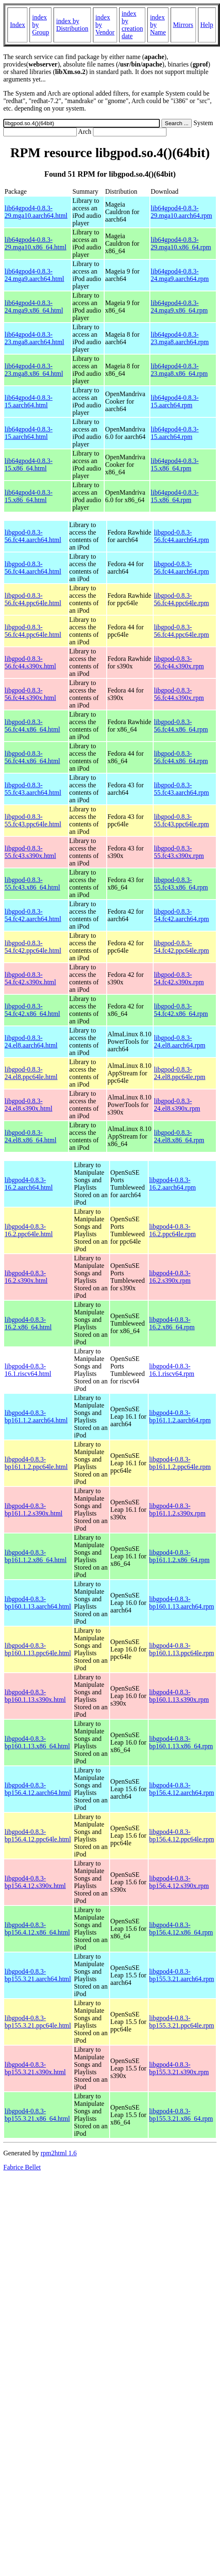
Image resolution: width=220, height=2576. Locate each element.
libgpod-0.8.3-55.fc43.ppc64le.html (33, 820)
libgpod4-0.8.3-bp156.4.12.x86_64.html (37, 1928)
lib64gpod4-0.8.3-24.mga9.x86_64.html (34, 306)
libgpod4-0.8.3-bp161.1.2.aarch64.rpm (179, 1416)
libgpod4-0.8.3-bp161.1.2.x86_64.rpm (179, 1556)
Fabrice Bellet (22, 2167)
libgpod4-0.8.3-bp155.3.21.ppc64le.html (38, 2021)
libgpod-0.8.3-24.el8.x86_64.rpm (179, 1136)
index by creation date (132, 24)
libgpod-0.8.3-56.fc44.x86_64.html (32, 725)
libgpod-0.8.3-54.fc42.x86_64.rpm (181, 1010)
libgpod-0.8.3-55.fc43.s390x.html (30, 852)
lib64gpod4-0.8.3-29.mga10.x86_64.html (35, 243)
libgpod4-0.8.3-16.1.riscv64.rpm (171, 1370)
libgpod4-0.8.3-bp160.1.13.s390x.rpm (179, 1696)
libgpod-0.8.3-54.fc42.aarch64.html (33, 915)
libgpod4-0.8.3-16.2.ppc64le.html (29, 1230)
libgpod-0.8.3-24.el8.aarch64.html (31, 1041)
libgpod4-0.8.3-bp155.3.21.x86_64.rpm (181, 2115)
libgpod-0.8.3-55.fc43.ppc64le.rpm (181, 820)
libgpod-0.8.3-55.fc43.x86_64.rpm (181, 883)
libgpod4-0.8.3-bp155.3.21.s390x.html (35, 2068)
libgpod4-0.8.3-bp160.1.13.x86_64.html (37, 1742)
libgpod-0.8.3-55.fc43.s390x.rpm (179, 852)
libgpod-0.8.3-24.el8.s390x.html (28, 1104)
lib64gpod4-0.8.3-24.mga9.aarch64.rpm (180, 275)
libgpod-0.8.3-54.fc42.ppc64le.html (33, 946)
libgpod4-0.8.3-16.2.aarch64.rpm (172, 1183)
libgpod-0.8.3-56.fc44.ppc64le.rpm (181, 599)
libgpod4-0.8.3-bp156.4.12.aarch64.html (38, 1789)
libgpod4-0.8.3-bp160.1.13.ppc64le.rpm (181, 1649)
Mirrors (183, 24)
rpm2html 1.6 (59, 2153)
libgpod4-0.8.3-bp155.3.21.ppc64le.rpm (181, 2021)
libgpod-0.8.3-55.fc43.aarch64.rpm (181, 788)
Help (206, 24)
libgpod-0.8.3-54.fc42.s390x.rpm (179, 978)
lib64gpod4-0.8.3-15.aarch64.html (29, 401)
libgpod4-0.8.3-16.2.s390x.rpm (170, 1277)
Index (17, 24)
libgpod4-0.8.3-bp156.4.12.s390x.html (35, 1882)
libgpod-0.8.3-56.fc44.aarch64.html (33, 536)
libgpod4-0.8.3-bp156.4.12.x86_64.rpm (181, 1928)
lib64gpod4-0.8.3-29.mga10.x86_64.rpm (181, 243)
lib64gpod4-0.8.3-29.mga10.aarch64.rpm (181, 212)
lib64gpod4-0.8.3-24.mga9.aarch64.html (34, 275)
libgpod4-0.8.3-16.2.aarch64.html (29, 1183)
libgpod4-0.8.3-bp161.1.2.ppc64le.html (36, 1463)
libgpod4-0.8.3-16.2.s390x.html (26, 1277)
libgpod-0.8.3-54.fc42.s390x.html (30, 978)
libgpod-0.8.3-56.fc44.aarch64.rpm (181, 536)
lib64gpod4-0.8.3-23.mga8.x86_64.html (34, 369)
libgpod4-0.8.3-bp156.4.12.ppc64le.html (38, 1835)
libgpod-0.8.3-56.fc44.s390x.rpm (179, 662)
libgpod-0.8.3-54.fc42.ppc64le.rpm (181, 946)
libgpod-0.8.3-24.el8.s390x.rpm (177, 1104)
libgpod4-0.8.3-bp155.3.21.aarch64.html (38, 1975)
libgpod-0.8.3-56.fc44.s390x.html (30, 662)
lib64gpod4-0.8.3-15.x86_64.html (29, 464)
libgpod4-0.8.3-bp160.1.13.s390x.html (35, 1696)
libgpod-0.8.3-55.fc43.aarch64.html (33, 788)
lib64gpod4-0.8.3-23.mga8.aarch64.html (34, 338)
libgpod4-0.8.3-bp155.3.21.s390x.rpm (179, 2068)
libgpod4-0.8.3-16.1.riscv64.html (28, 1370)
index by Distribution (72, 24)
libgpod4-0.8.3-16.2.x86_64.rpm (172, 1323)
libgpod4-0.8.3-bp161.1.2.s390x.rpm (177, 1509)
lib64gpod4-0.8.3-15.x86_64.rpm (175, 464)
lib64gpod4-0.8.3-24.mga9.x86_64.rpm (179, 306)
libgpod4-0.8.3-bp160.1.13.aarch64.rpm (181, 1602)
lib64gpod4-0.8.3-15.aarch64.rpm (175, 401)
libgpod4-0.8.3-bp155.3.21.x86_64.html (37, 2115)
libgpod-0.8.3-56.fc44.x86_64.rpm (181, 725)
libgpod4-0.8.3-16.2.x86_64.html (28, 1323)
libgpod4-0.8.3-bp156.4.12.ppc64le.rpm (181, 1835)
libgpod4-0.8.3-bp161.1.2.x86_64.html (35, 1556)
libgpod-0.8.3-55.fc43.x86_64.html (32, 883)
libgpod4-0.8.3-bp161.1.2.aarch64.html (36, 1416)
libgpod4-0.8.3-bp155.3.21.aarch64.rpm (181, 1975)
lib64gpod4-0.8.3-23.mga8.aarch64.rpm (180, 338)
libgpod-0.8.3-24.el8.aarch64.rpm (179, 1041)
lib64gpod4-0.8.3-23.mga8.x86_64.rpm (179, 369)
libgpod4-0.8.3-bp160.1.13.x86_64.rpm (181, 1742)
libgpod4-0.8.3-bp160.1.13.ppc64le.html (38, 1649)
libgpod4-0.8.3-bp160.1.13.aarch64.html (38, 1602)
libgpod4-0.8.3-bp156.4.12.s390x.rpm (179, 1882)
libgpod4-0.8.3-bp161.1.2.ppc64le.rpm (179, 1463)
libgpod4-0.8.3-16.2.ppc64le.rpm (172, 1230)
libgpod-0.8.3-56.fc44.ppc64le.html (33, 599)
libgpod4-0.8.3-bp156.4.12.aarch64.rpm (181, 1789)
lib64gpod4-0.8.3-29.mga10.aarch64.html (36, 212)
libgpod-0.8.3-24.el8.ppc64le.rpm (179, 1073)
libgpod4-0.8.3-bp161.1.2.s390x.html (34, 1509)
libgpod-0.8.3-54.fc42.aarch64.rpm (181, 915)
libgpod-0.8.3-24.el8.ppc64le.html (31, 1073)
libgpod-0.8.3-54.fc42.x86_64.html (32, 1010)
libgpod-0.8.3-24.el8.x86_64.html (30, 1136)
